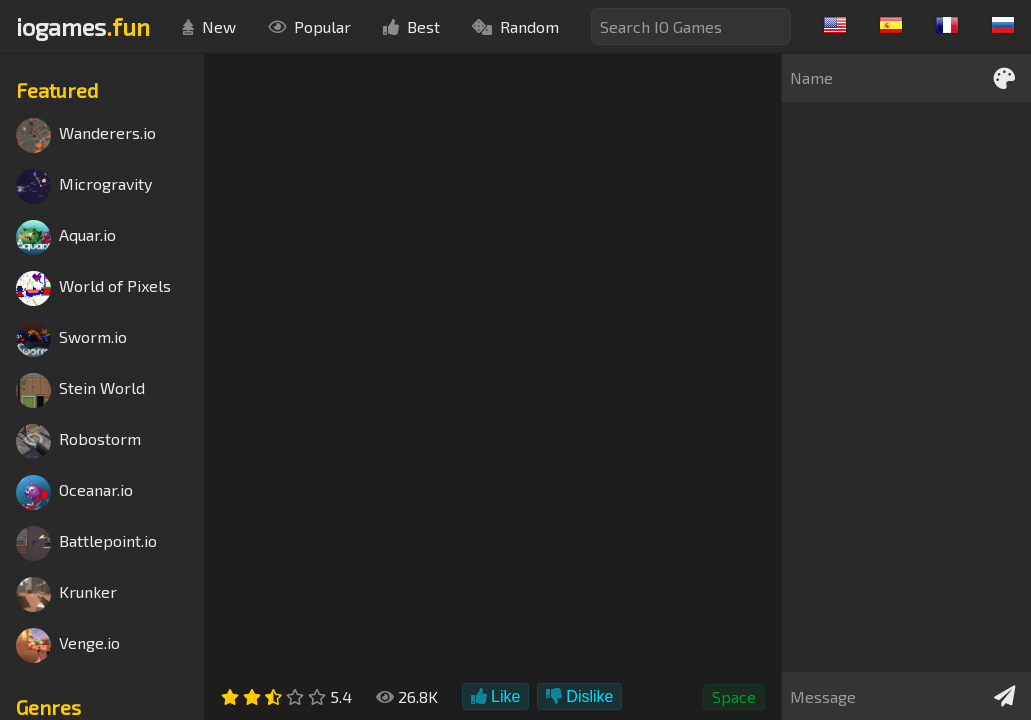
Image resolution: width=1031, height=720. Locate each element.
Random (515, 26)
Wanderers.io (86, 135)
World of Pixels (93, 288)
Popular (309, 26)
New (209, 26)
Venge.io (68, 645)
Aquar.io (66, 237)
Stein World (80, 390)
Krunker (66, 594)
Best (411, 26)
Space (734, 696)
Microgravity (84, 186)
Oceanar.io (74, 492)
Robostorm (78, 441)
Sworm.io (71, 339)
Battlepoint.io (86, 543)
